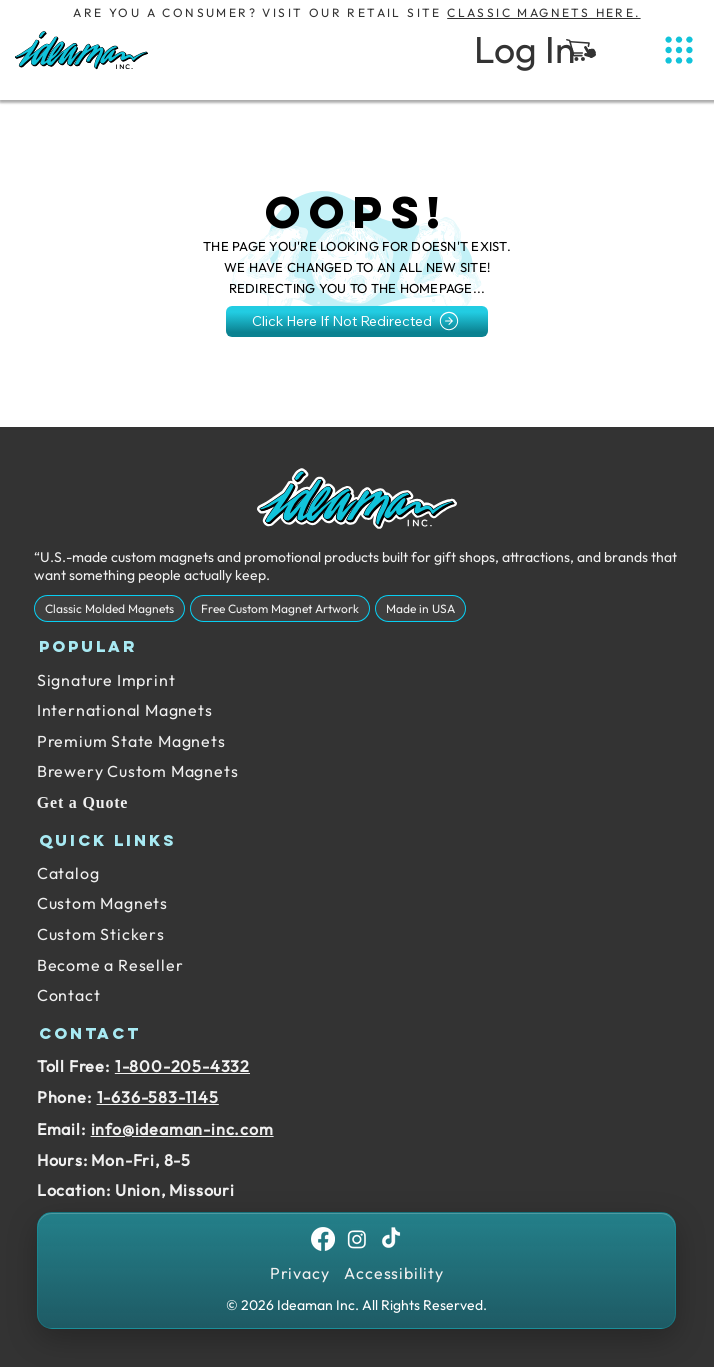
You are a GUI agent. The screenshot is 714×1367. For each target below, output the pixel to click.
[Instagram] (357, 1239)
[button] (581, 50)
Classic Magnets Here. (543, 12)
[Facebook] (323, 1239)
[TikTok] (391, 1239)
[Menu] (679, 50)
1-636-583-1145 (158, 1097)
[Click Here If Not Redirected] (357, 321)
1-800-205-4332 (182, 1066)
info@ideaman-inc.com (182, 1129)
